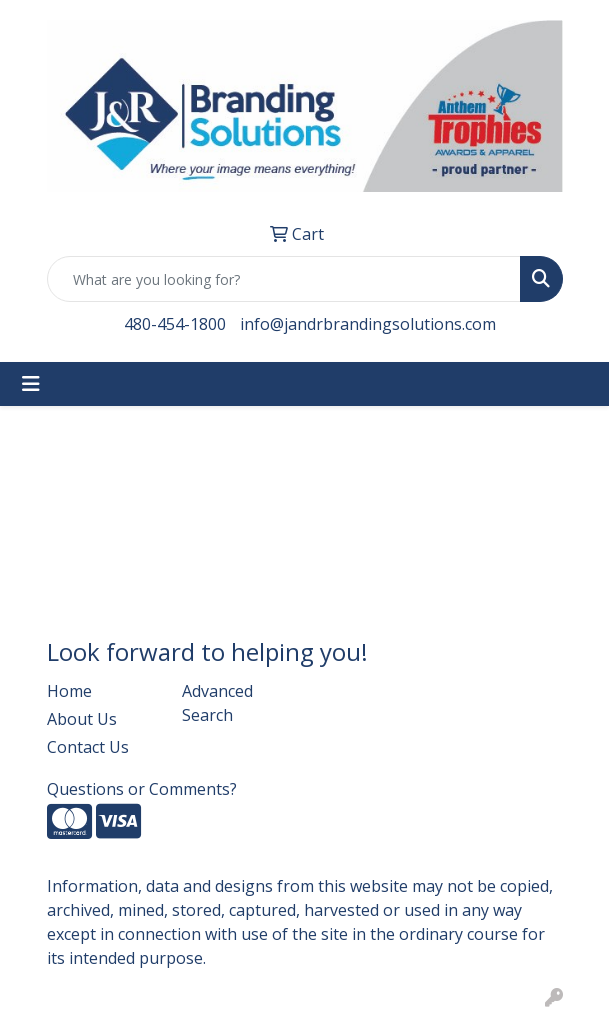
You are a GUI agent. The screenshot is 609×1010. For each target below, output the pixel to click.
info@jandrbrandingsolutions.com (368, 324)
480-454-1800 (175, 324)
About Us (82, 719)
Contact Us (88, 747)
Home (69, 691)
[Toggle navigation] (31, 384)
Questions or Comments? (142, 789)
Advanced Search (217, 703)
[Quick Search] (284, 279)
